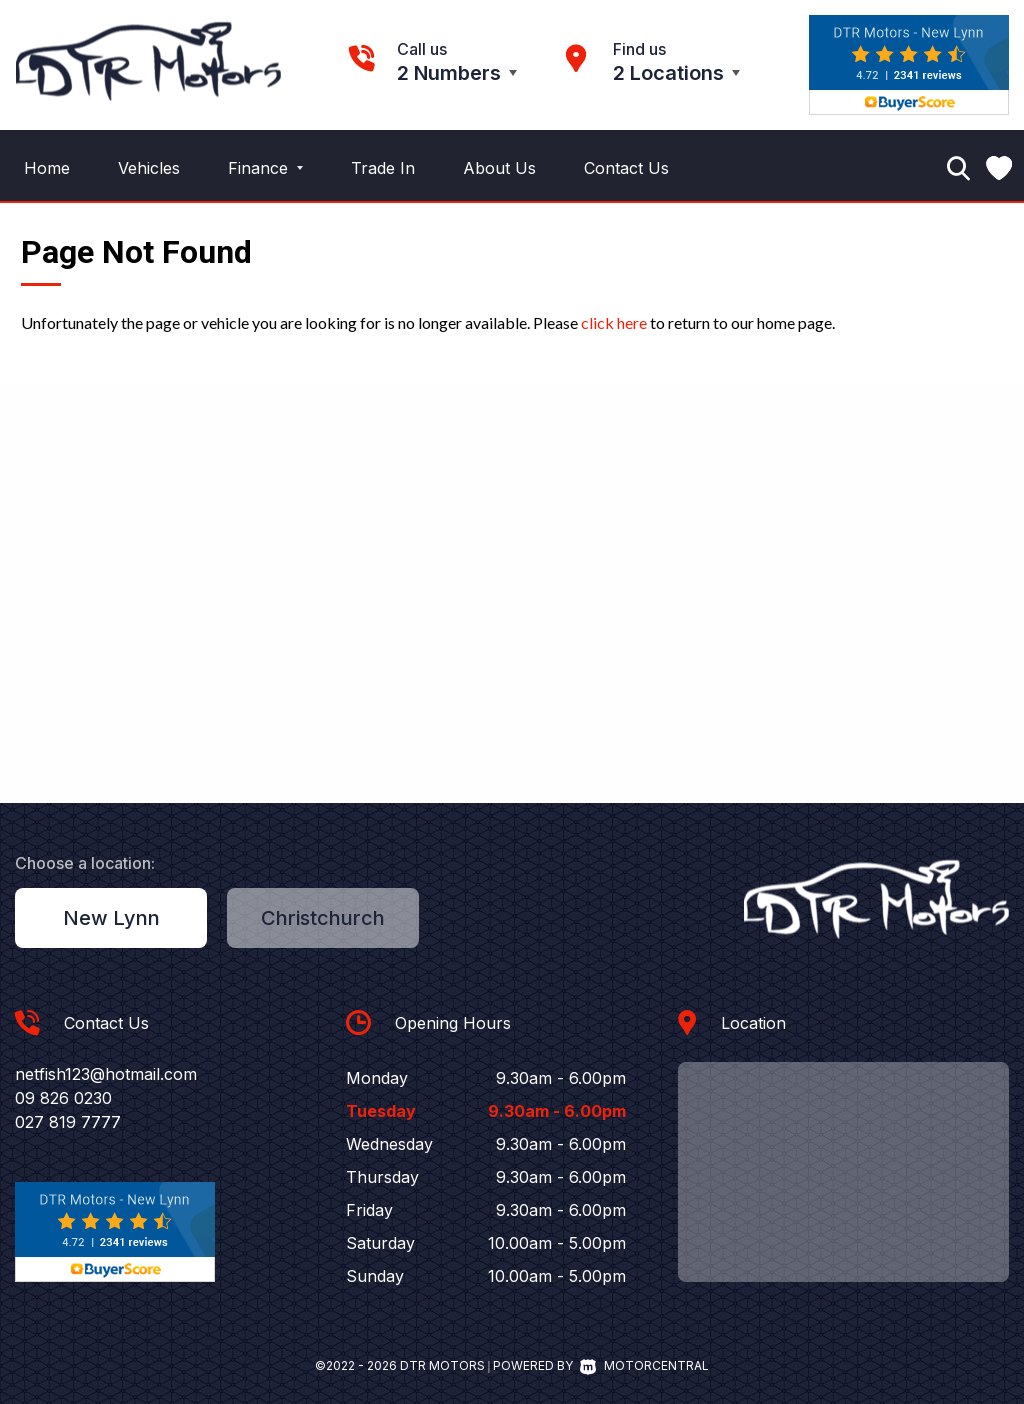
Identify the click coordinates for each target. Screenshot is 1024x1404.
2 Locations (668, 73)
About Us (499, 168)
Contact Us (626, 168)
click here (614, 322)
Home (47, 168)
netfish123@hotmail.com (106, 1074)
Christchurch (323, 918)
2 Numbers (449, 73)
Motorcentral (644, 1365)
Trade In (383, 168)
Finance (265, 168)
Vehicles (149, 168)
